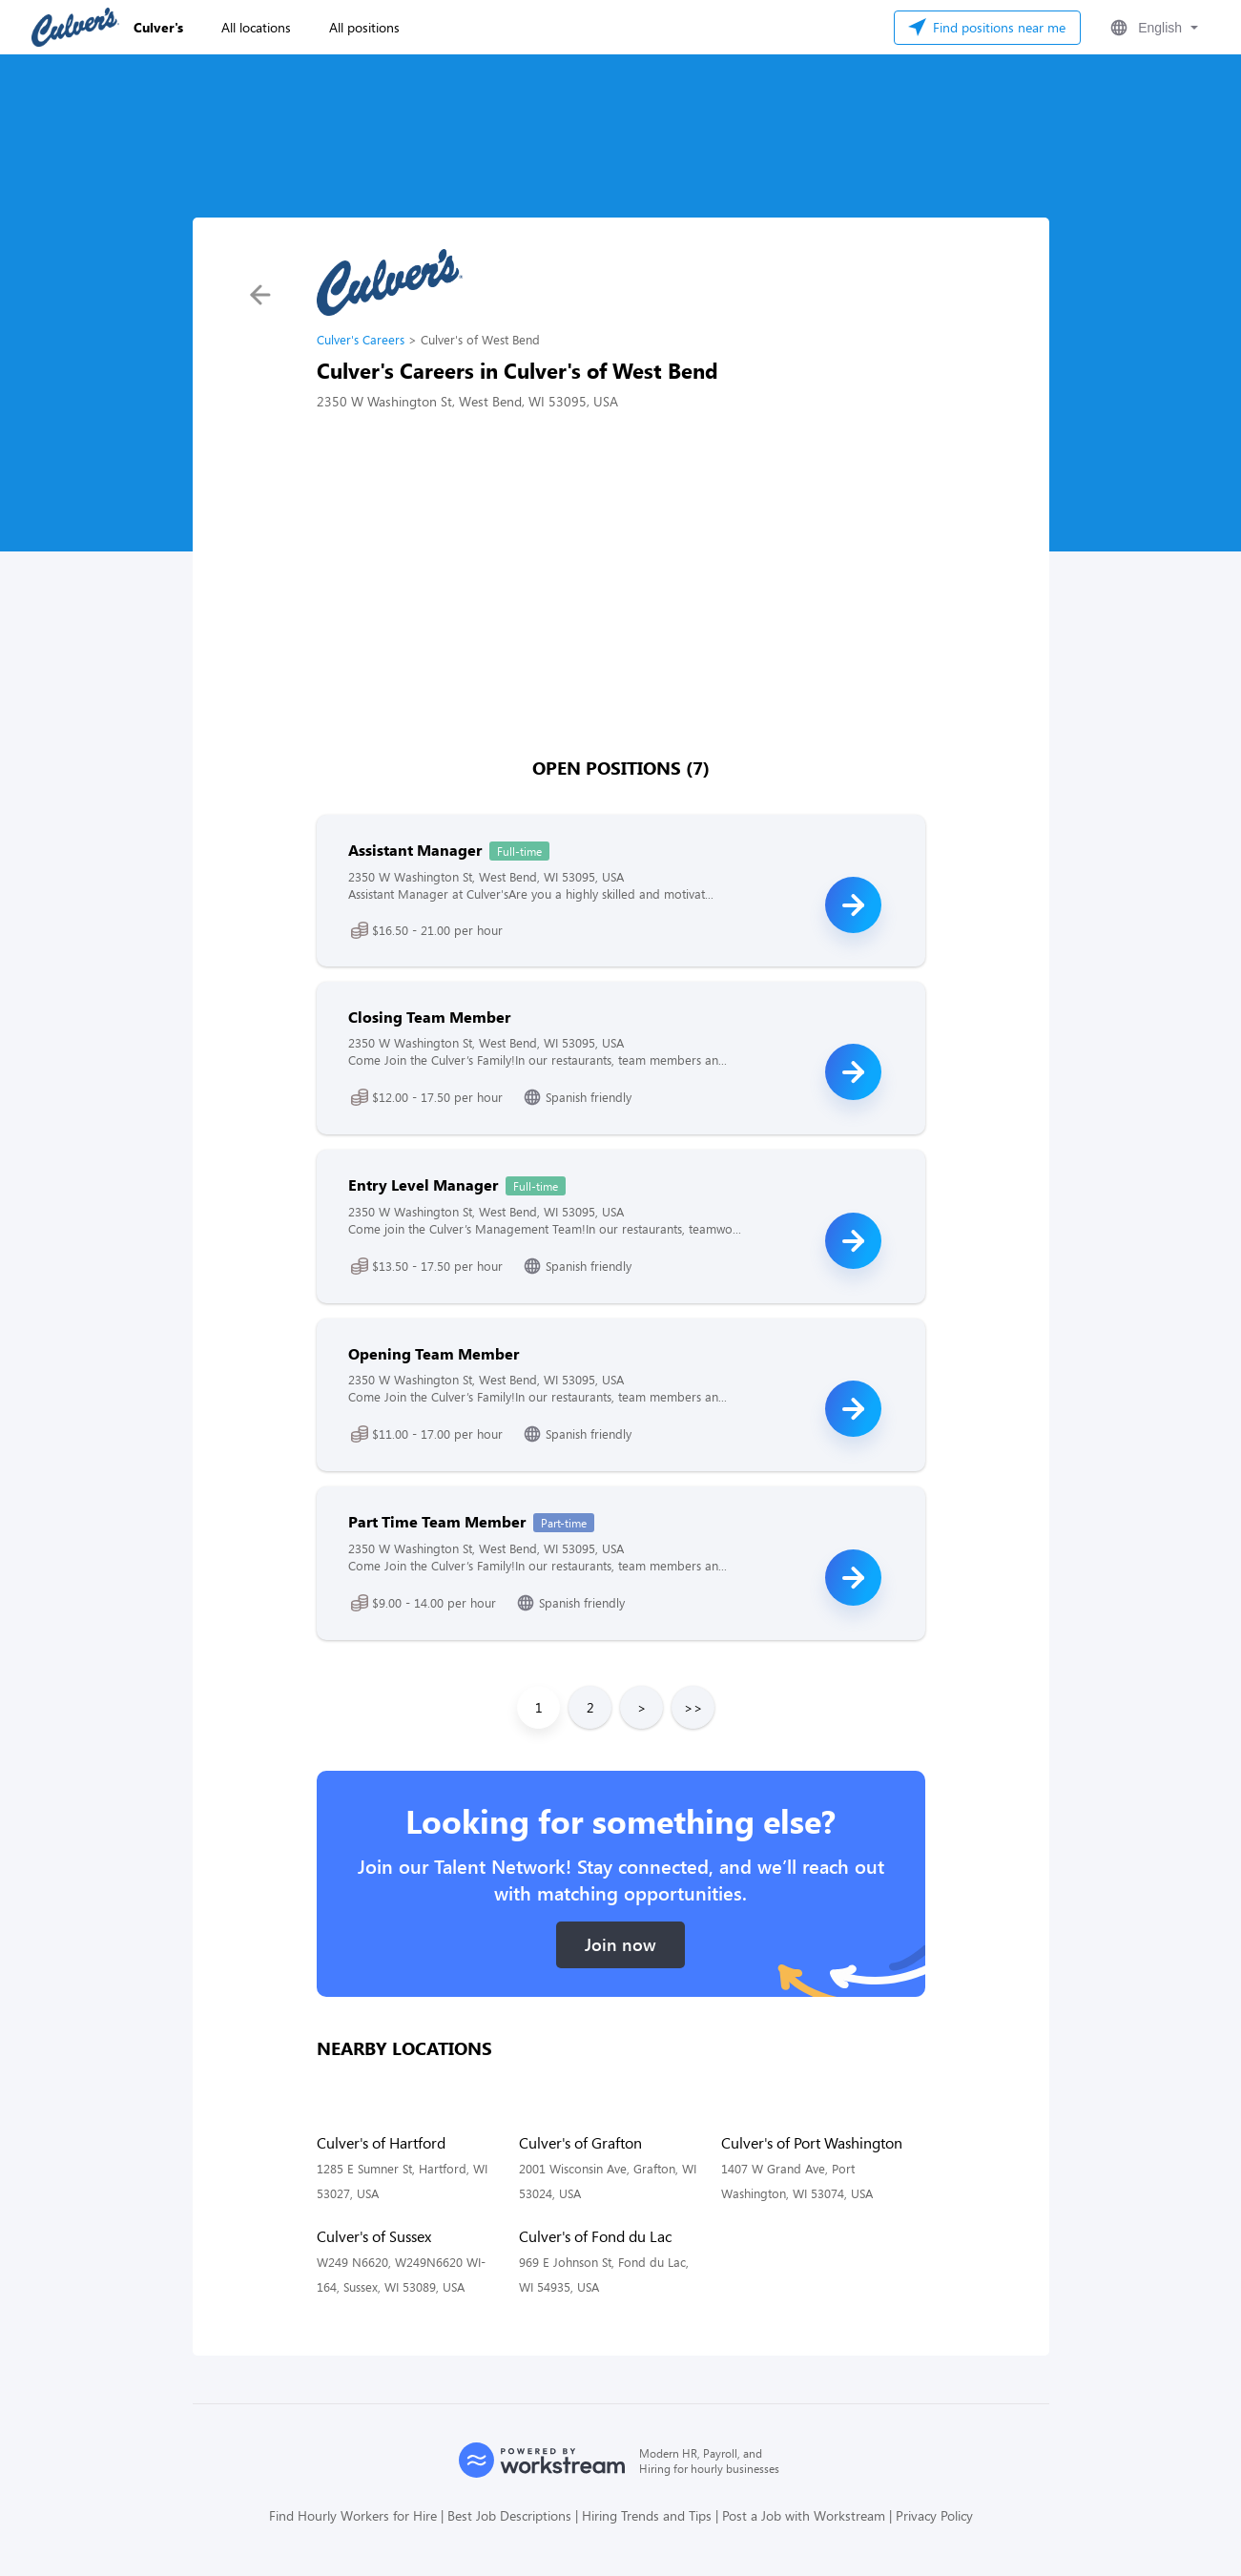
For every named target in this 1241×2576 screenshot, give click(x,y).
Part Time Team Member (437, 1521)
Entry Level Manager (423, 1184)
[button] (1152, 27)
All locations (256, 27)
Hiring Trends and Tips (647, 2515)
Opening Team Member (433, 1353)
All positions (364, 27)
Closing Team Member (429, 1017)
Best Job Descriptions (509, 2515)
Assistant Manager (415, 850)
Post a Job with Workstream (803, 2515)
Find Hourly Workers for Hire (353, 2515)
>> (693, 1707)
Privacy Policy (934, 2515)
